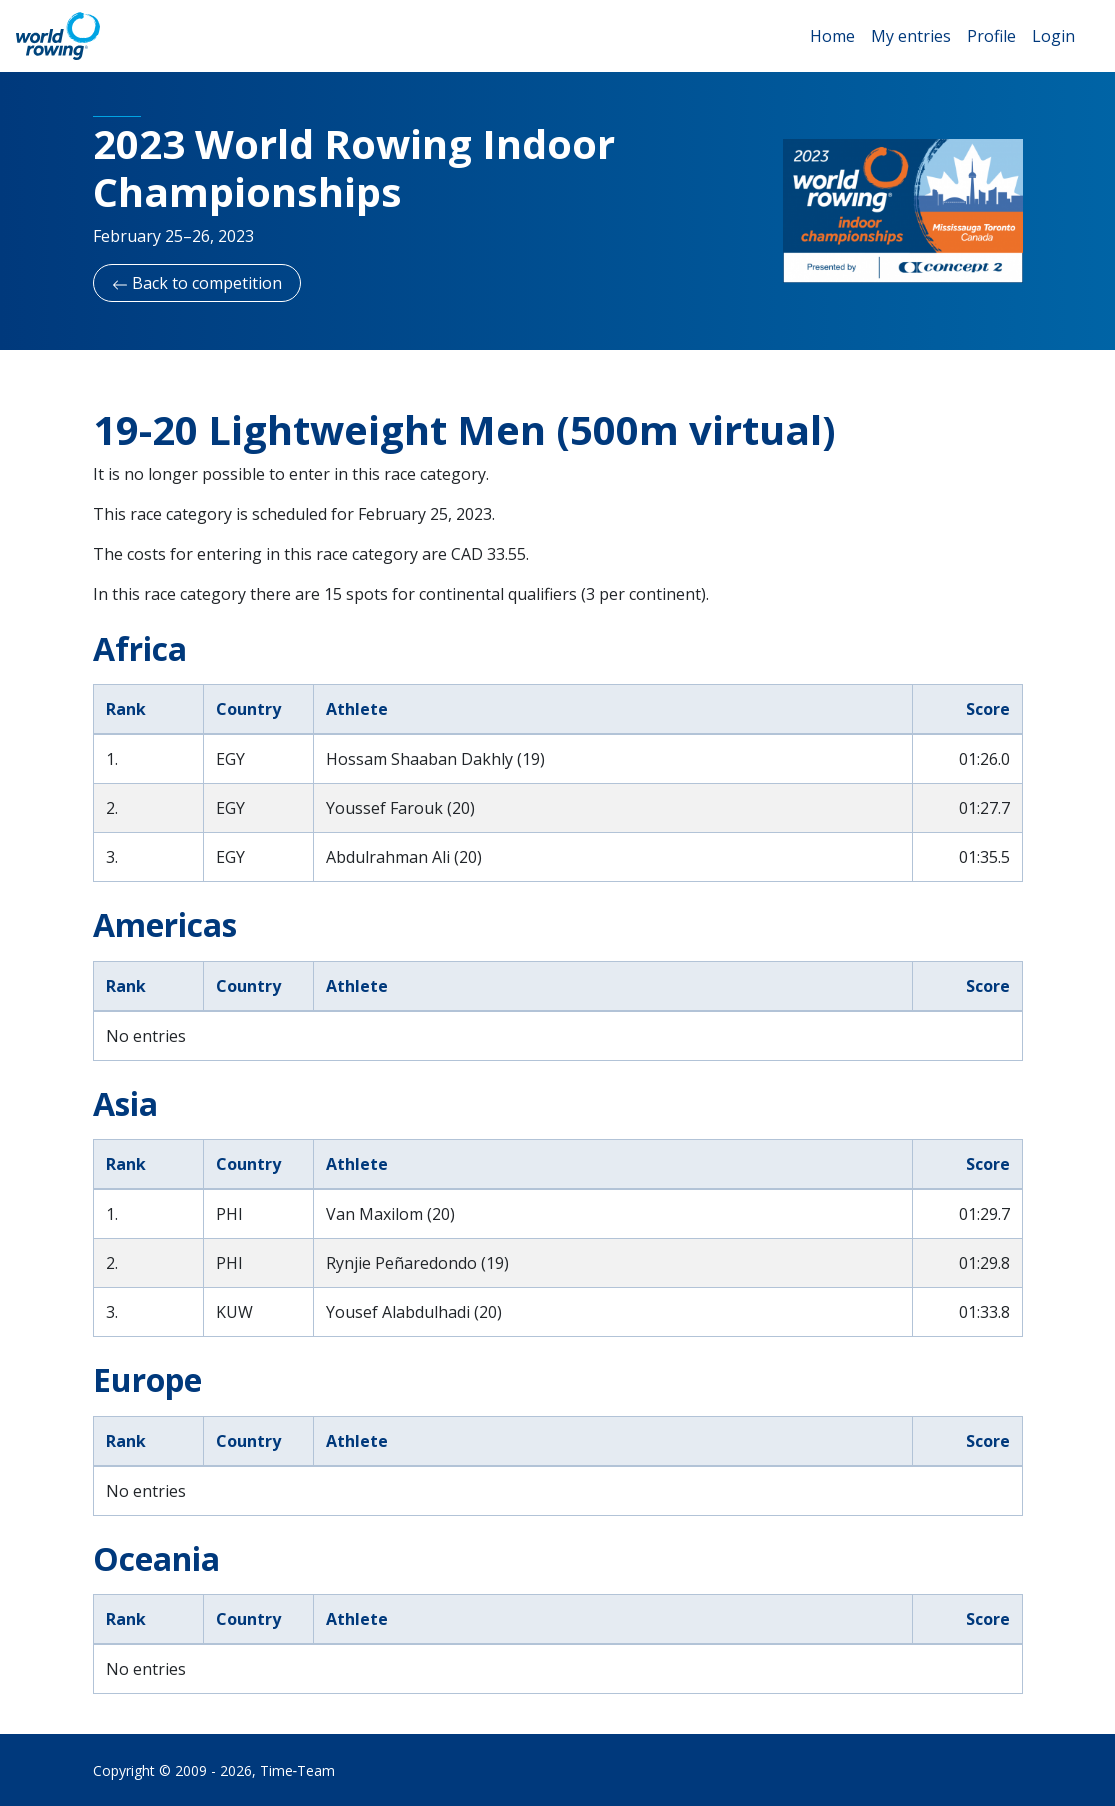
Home (832, 36)
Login (1053, 36)
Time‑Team (298, 1770)
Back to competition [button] (197, 283)
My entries (911, 36)
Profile (991, 36)
